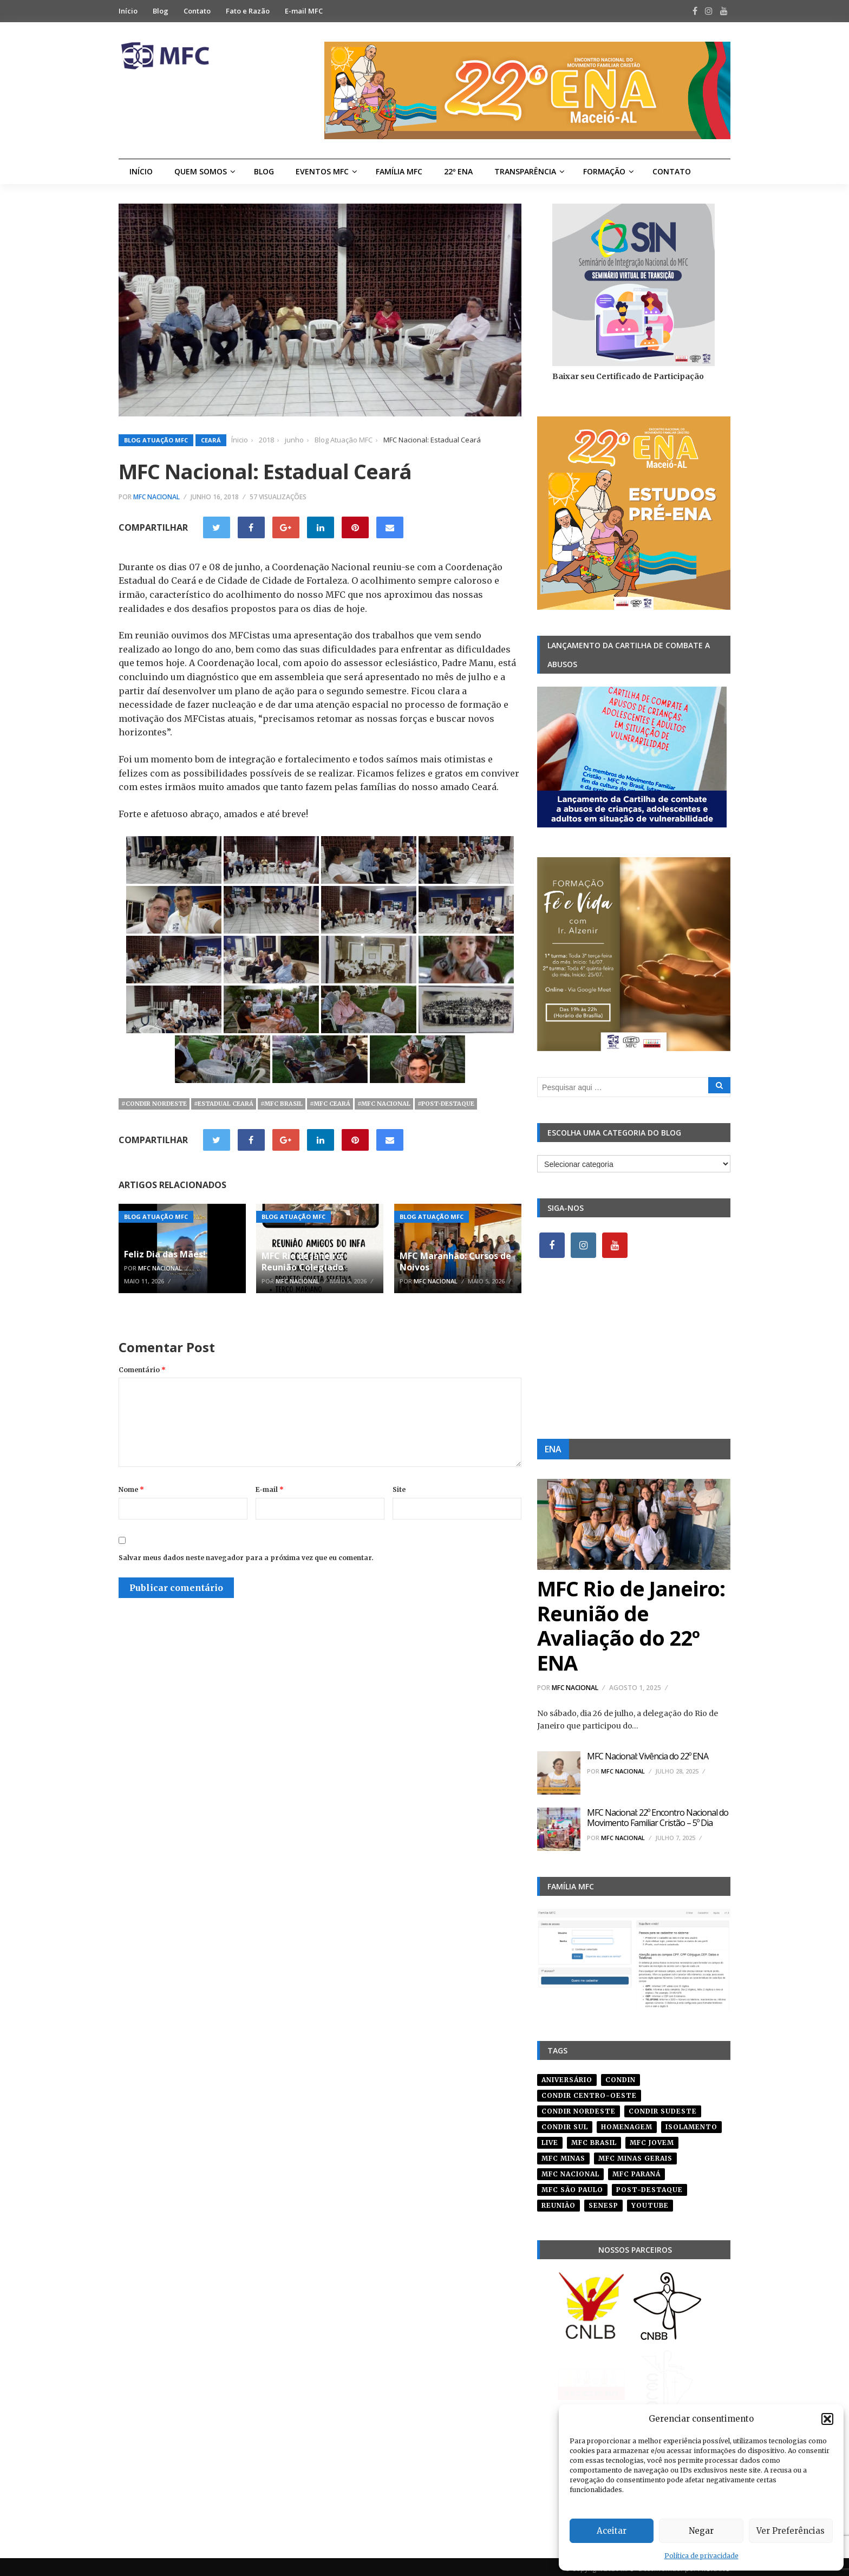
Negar (701, 2531)
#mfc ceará (330, 1103)
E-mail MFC (304, 11)
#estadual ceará (223, 1103)
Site (399, 1489)
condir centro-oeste (589, 2092)
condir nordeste (578, 2107)
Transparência (525, 171)
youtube (650, 2201)
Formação (604, 171)
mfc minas (563, 2154)
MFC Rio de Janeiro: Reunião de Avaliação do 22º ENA (631, 1625)
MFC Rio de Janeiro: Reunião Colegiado (303, 1261)
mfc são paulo (572, 2186)
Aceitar (611, 2531)
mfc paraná (636, 2170)
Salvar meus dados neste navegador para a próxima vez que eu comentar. (246, 1558)
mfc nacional (570, 2170)
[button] (827, 2419)
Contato (197, 11)
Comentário (142, 1370)
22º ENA (458, 171)
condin (620, 2076)
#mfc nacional (383, 1103)
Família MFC (399, 171)
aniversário (566, 2076)
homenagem (626, 2123)
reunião (558, 2201)
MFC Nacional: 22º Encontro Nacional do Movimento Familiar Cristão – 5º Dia (657, 1818)
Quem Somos (200, 171)
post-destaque (649, 2186)
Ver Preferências (790, 2531)
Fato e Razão (248, 11)
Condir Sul (564, 2123)
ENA (553, 1449)
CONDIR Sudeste (663, 2107)
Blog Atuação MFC (156, 440)
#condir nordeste (154, 1103)
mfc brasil (594, 2139)
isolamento (691, 2123)
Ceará (211, 440)
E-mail (270, 1489)
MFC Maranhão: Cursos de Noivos (455, 1261)
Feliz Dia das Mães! (165, 1254)
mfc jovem (652, 2139)
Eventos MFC (322, 171)
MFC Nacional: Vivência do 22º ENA (647, 1756)
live (549, 2139)
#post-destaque (445, 1103)
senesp (603, 2201)
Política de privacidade (701, 2556)
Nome (131, 1489)
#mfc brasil (281, 1103)
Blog (160, 11)
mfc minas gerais (635, 2154)
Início (128, 11)
